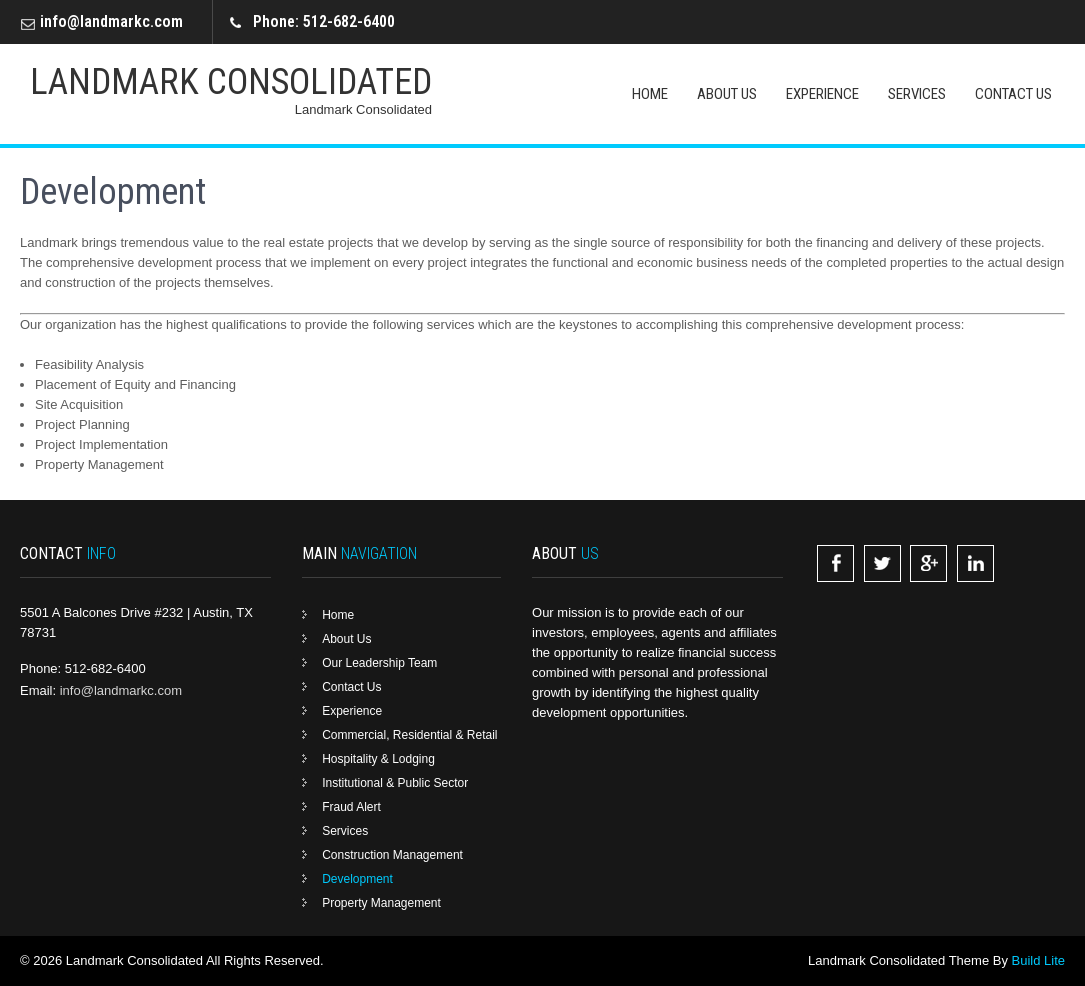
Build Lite (1038, 960)
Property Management (381, 903)
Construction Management (392, 855)
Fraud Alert (351, 807)
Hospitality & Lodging (378, 759)
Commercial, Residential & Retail (409, 735)
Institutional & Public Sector (395, 783)
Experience (822, 94)
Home (650, 94)
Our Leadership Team (379, 663)
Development (357, 879)
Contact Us (1013, 94)
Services (917, 94)
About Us (727, 94)
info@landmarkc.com (111, 21)
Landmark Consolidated (231, 82)
